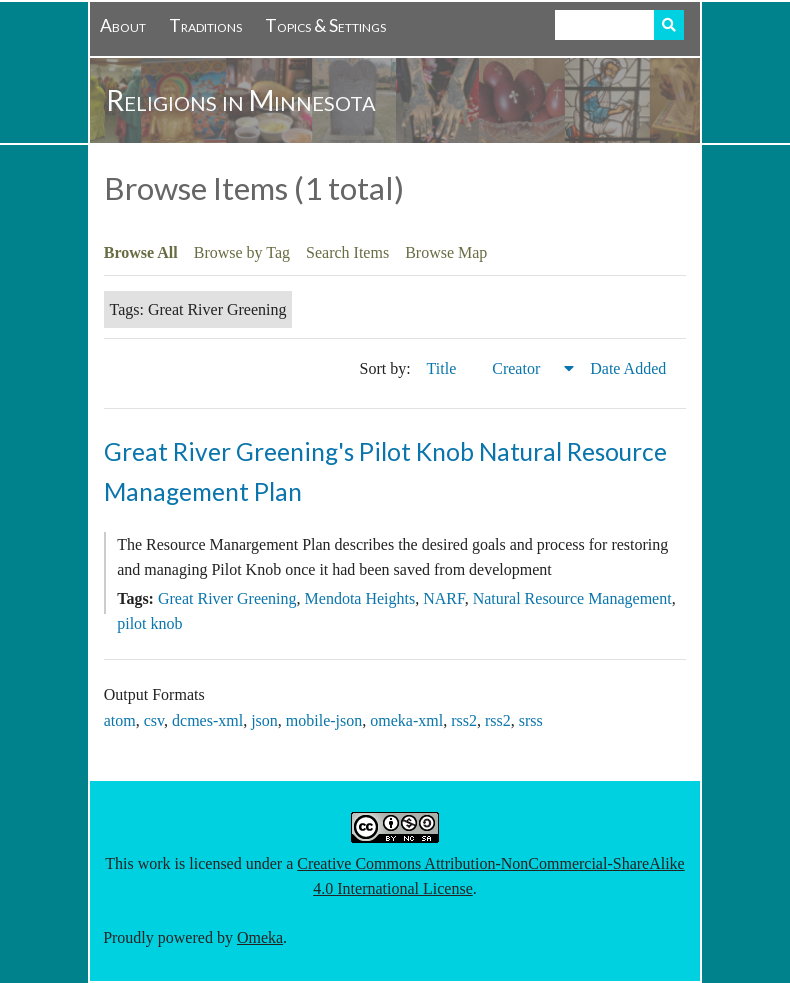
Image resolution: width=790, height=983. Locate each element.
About (123, 25)
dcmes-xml (207, 720)
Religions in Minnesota (241, 100)
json (264, 720)
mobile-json (324, 720)
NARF (443, 598)
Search (669, 25)
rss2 (464, 720)
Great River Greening (227, 598)
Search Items (347, 252)
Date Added (630, 368)
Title (444, 368)
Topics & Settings (325, 25)
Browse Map (446, 252)
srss (531, 720)
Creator (518, 368)
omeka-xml (406, 720)
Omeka (260, 937)
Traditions (205, 25)
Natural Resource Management (572, 598)
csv (154, 720)
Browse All (141, 252)
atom (120, 720)
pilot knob (149, 623)
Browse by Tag (242, 252)
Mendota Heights (360, 598)
